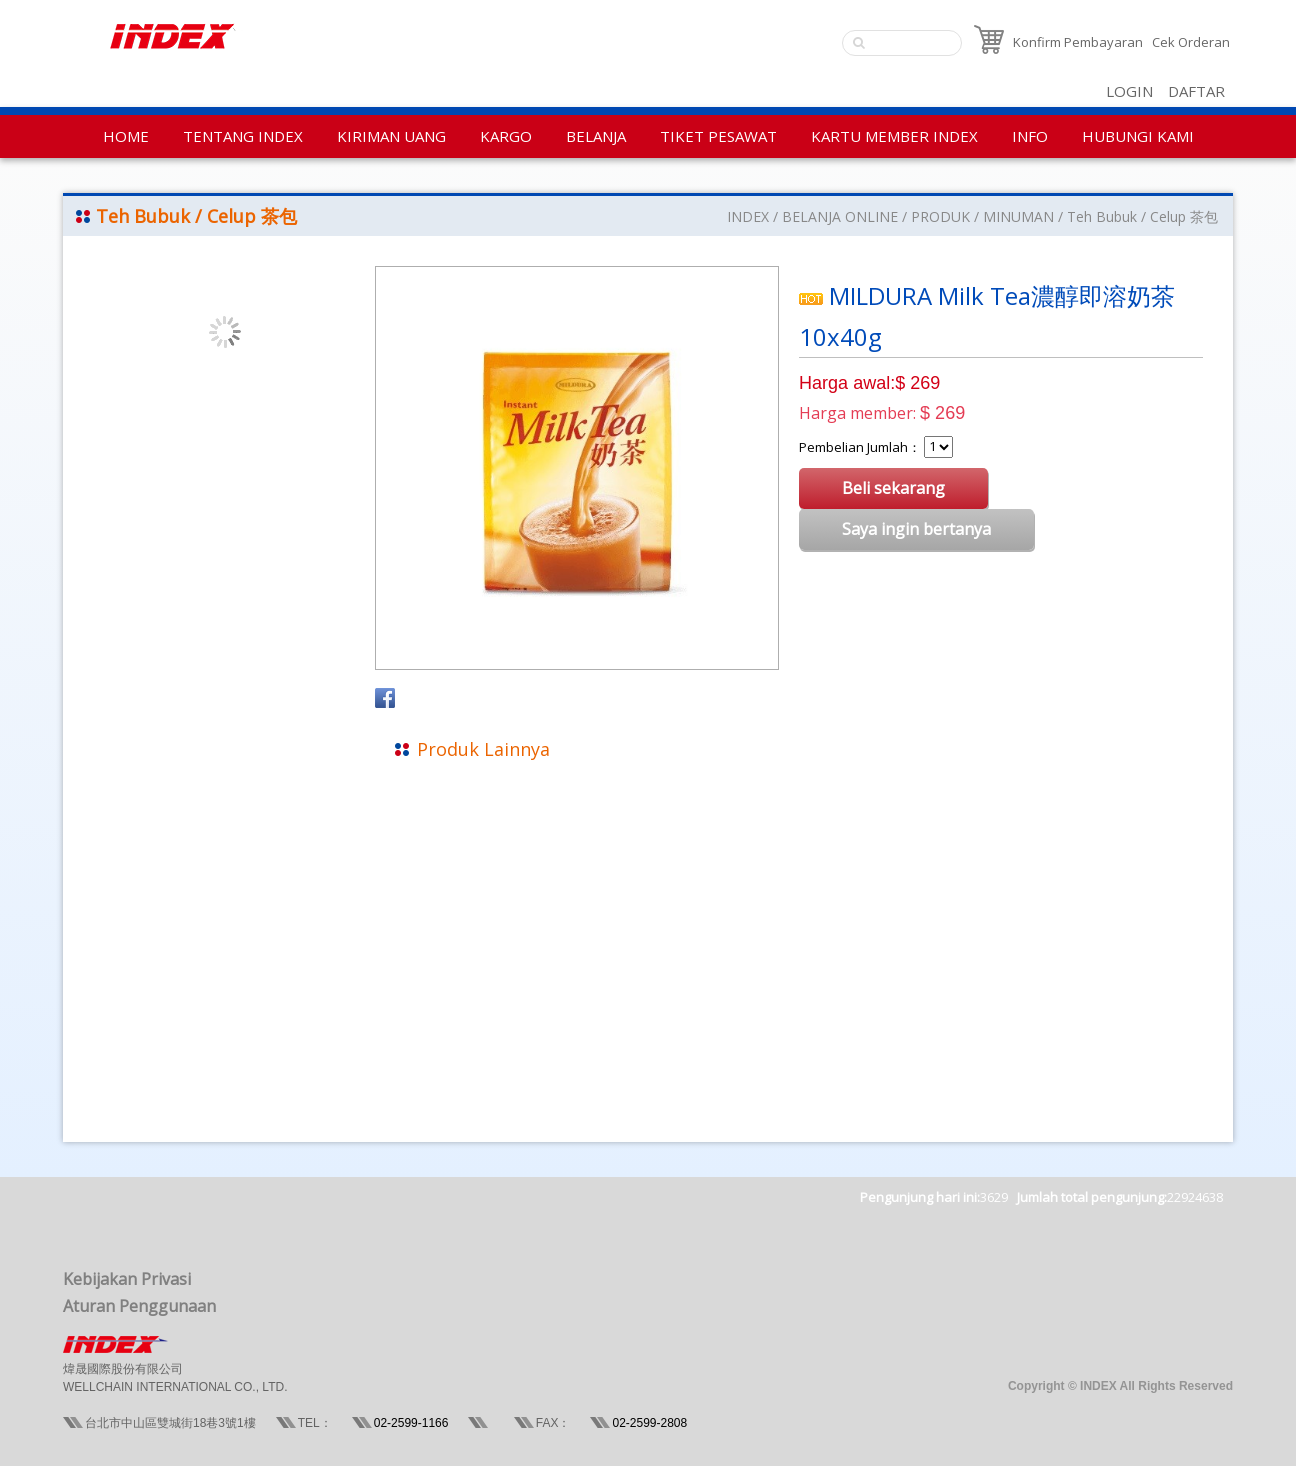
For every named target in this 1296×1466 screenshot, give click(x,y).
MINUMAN (1018, 216)
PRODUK (940, 216)
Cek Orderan (1191, 42)
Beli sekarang (893, 488)
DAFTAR (1196, 91)
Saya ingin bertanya (916, 529)
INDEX (748, 216)
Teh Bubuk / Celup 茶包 (1142, 216)
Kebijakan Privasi (127, 1279)
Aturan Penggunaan (139, 1306)
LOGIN (1129, 91)
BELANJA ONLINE (840, 216)
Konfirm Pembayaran (1078, 42)
